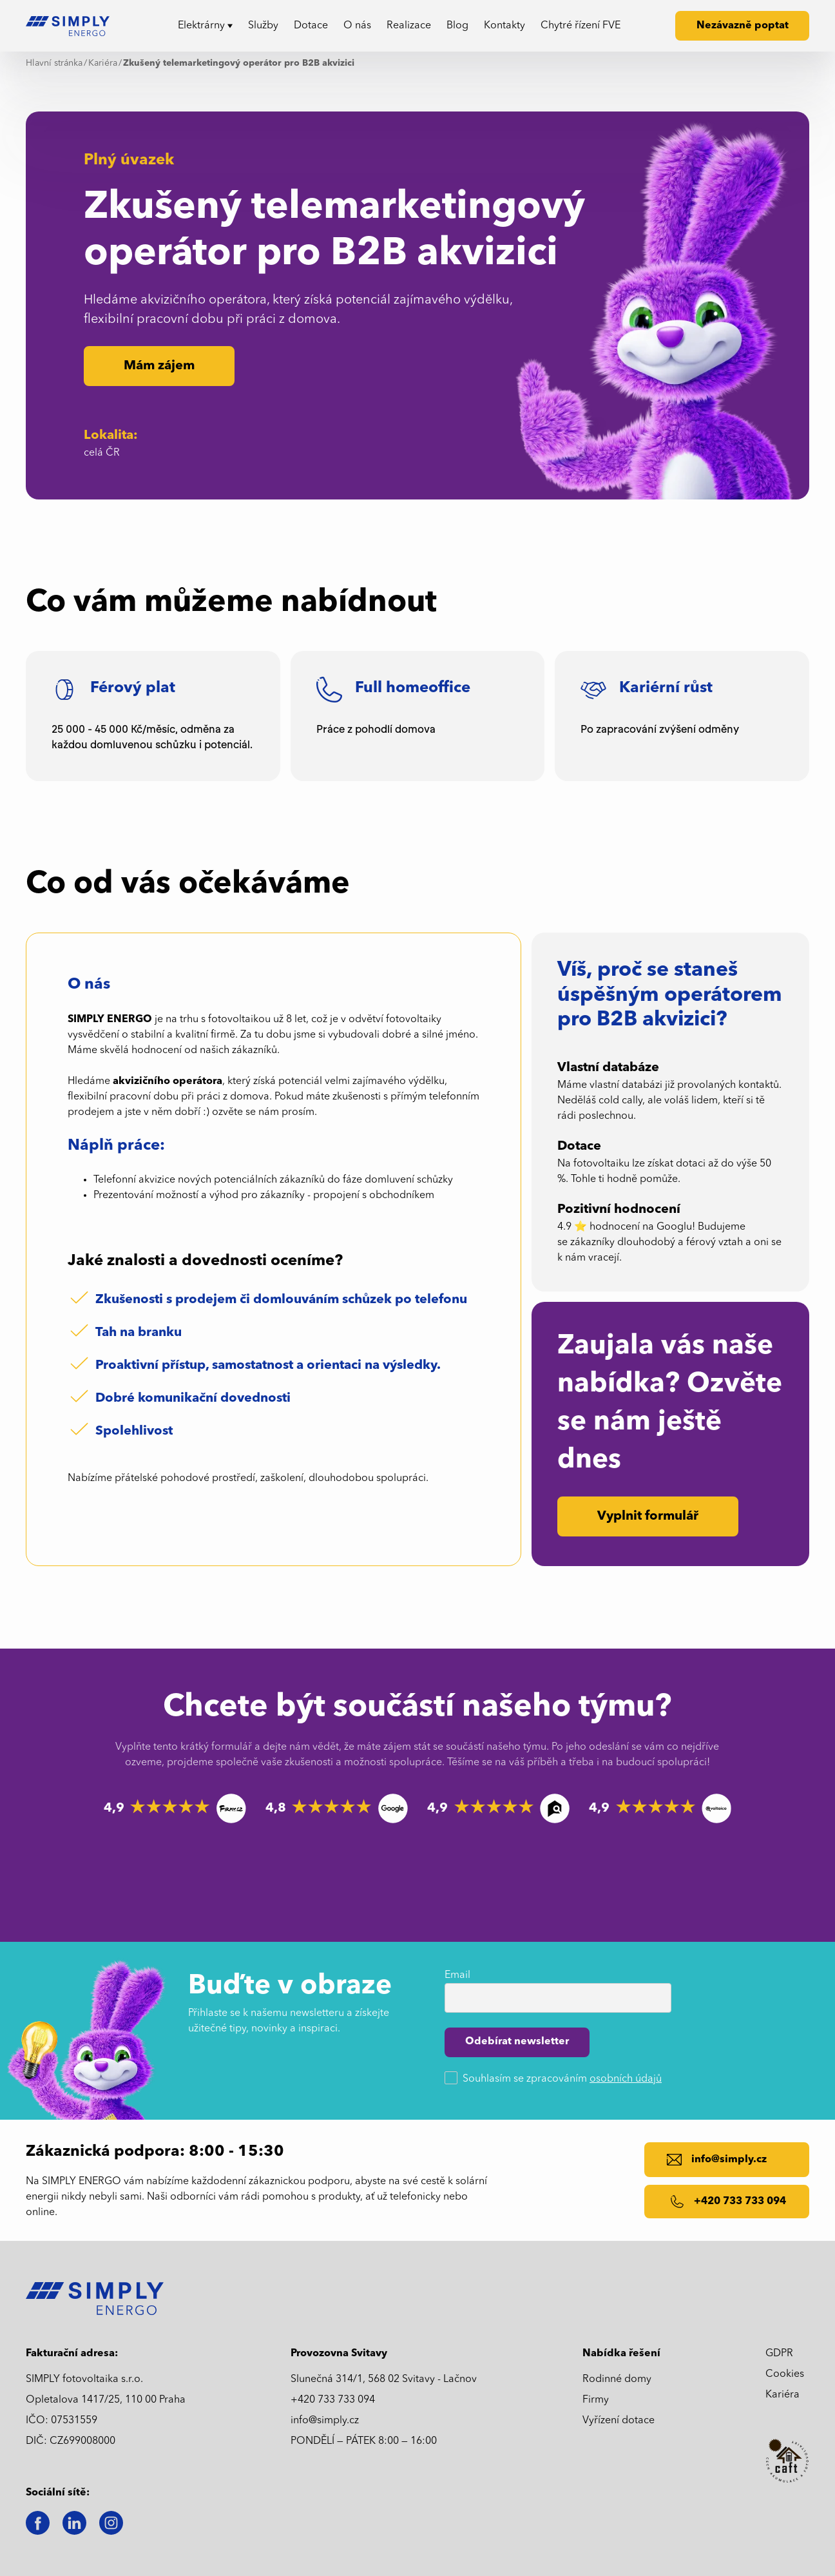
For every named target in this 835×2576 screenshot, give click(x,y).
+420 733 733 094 (333, 2400)
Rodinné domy (616, 2379)
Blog (457, 26)
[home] (72, 26)
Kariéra (102, 63)
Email (457, 1975)
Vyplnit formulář (647, 1516)
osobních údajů (626, 2079)
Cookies (784, 2374)
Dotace (311, 26)
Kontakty (504, 26)
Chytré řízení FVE (580, 26)
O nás (357, 26)
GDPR (779, 2353)
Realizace (409, 26)
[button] (205, 26)
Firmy (595, 2400)
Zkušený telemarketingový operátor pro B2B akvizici (238, 63)
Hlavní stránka (54, 63)
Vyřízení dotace (618, 2421)
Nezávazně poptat (742, 26)
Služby (263, 26)
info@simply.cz (325, 2421)
